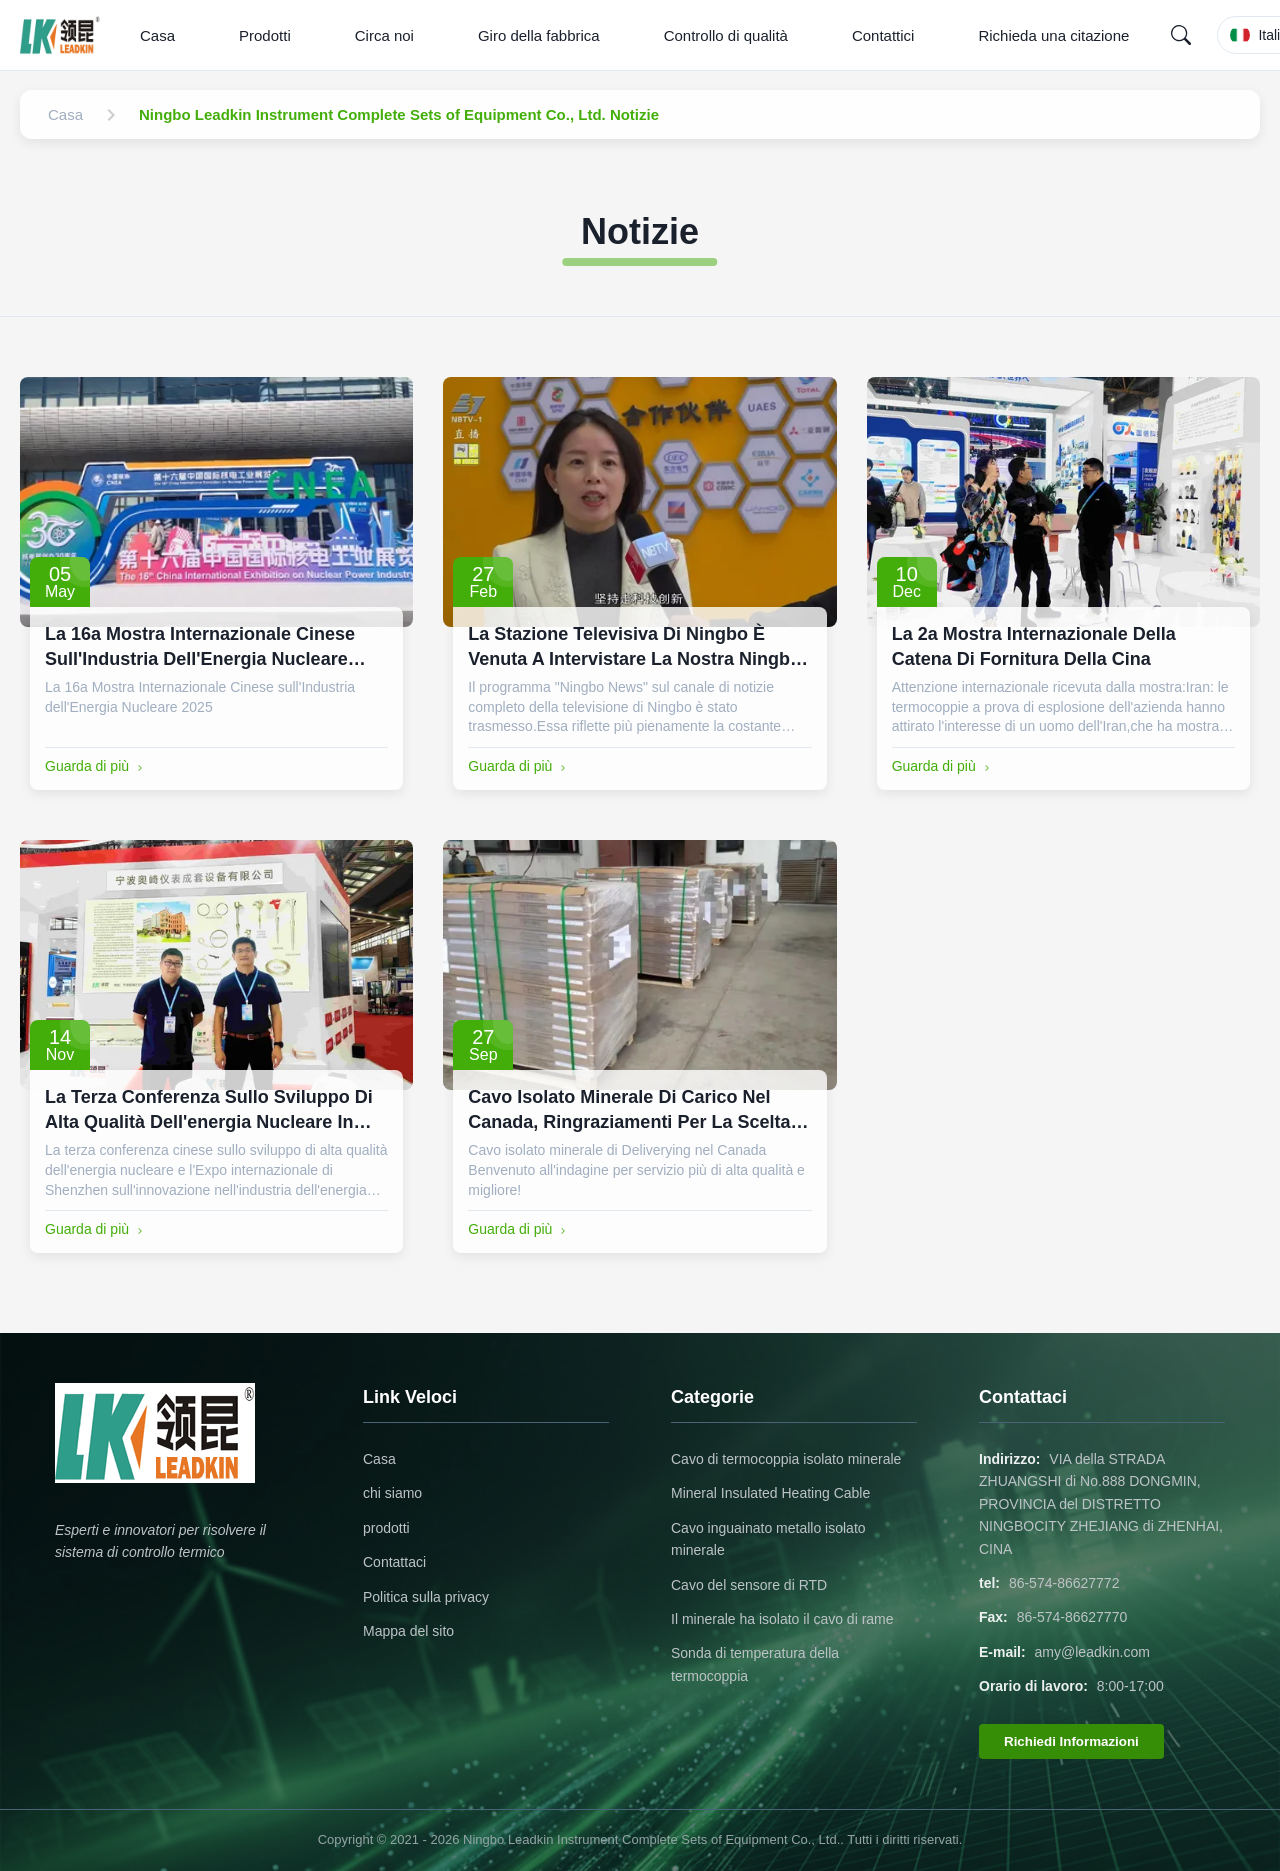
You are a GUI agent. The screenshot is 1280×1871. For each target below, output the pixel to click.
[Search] (1181, 35)
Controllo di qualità (726, 35)
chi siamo (392, 1493)
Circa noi (384, 35)
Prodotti (265, 35)
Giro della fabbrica (539, 35)
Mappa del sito (408, 1631)
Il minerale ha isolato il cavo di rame (782, 1619)
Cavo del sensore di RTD (749, 1585)
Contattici (883, 35)
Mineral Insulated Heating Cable (770, 1493)
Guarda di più (96, 766)
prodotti (386, 1528)
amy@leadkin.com (1092, 1652)
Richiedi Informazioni (1071, 1741)
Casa (157, 35)
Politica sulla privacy (426, 1597)
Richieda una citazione (1053, 35)
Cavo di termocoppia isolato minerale (786, 1459)
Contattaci (394, 1562)
